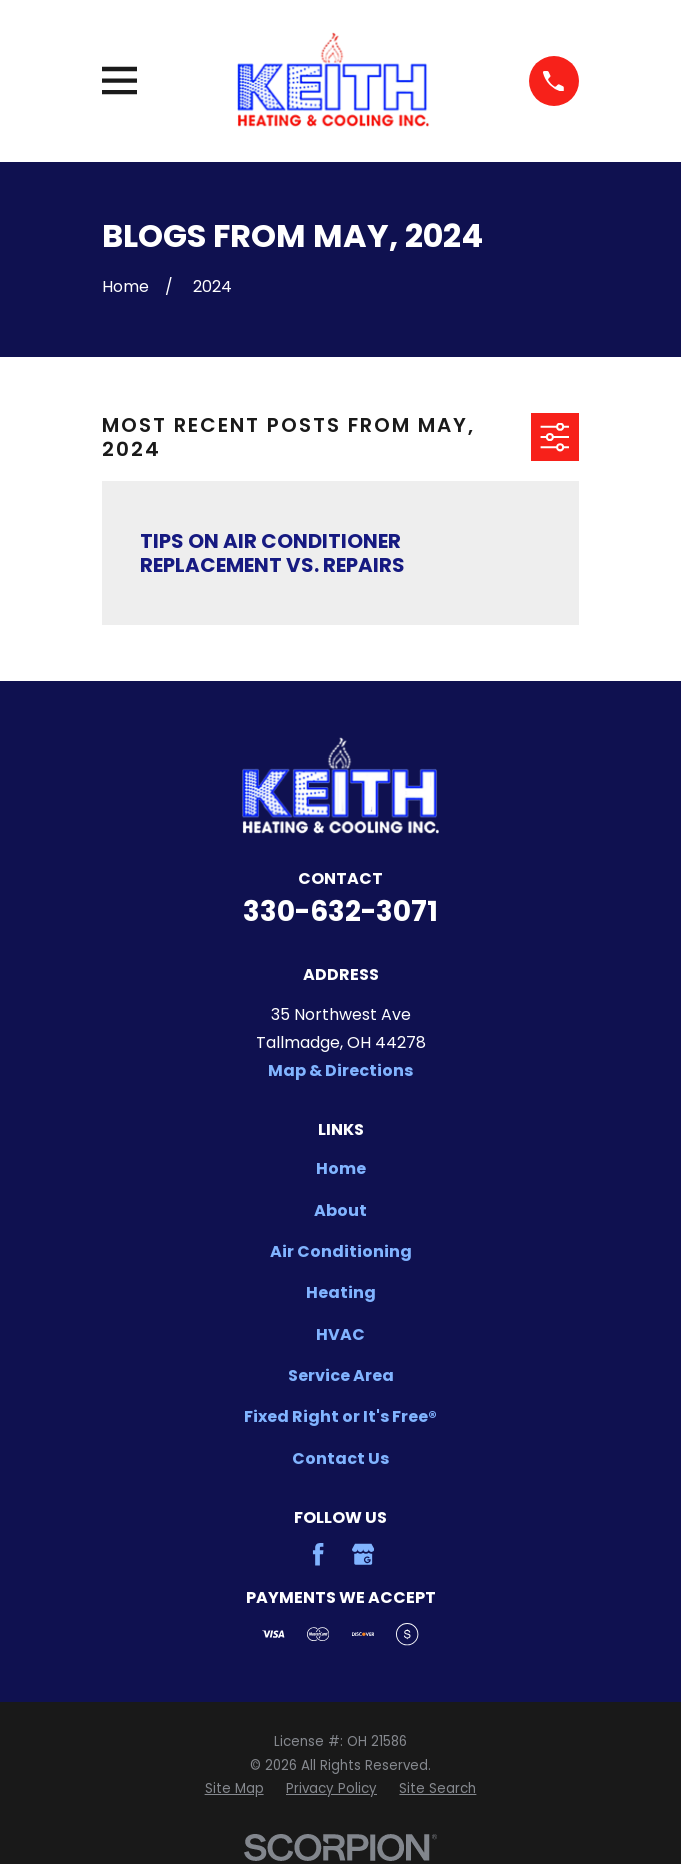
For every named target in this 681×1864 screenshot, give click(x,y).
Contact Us (340, 1458)
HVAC (340, 1334)
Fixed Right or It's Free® (340, 1416)
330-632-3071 (340, 911)
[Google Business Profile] (363, 1554)
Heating (341, 1292)
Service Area (341, 1375)
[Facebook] (318, 1554)
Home (341, 1168)
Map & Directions (340, 1070)
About (340, 1210)
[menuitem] (234, 1788)
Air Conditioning (341, 1251)
